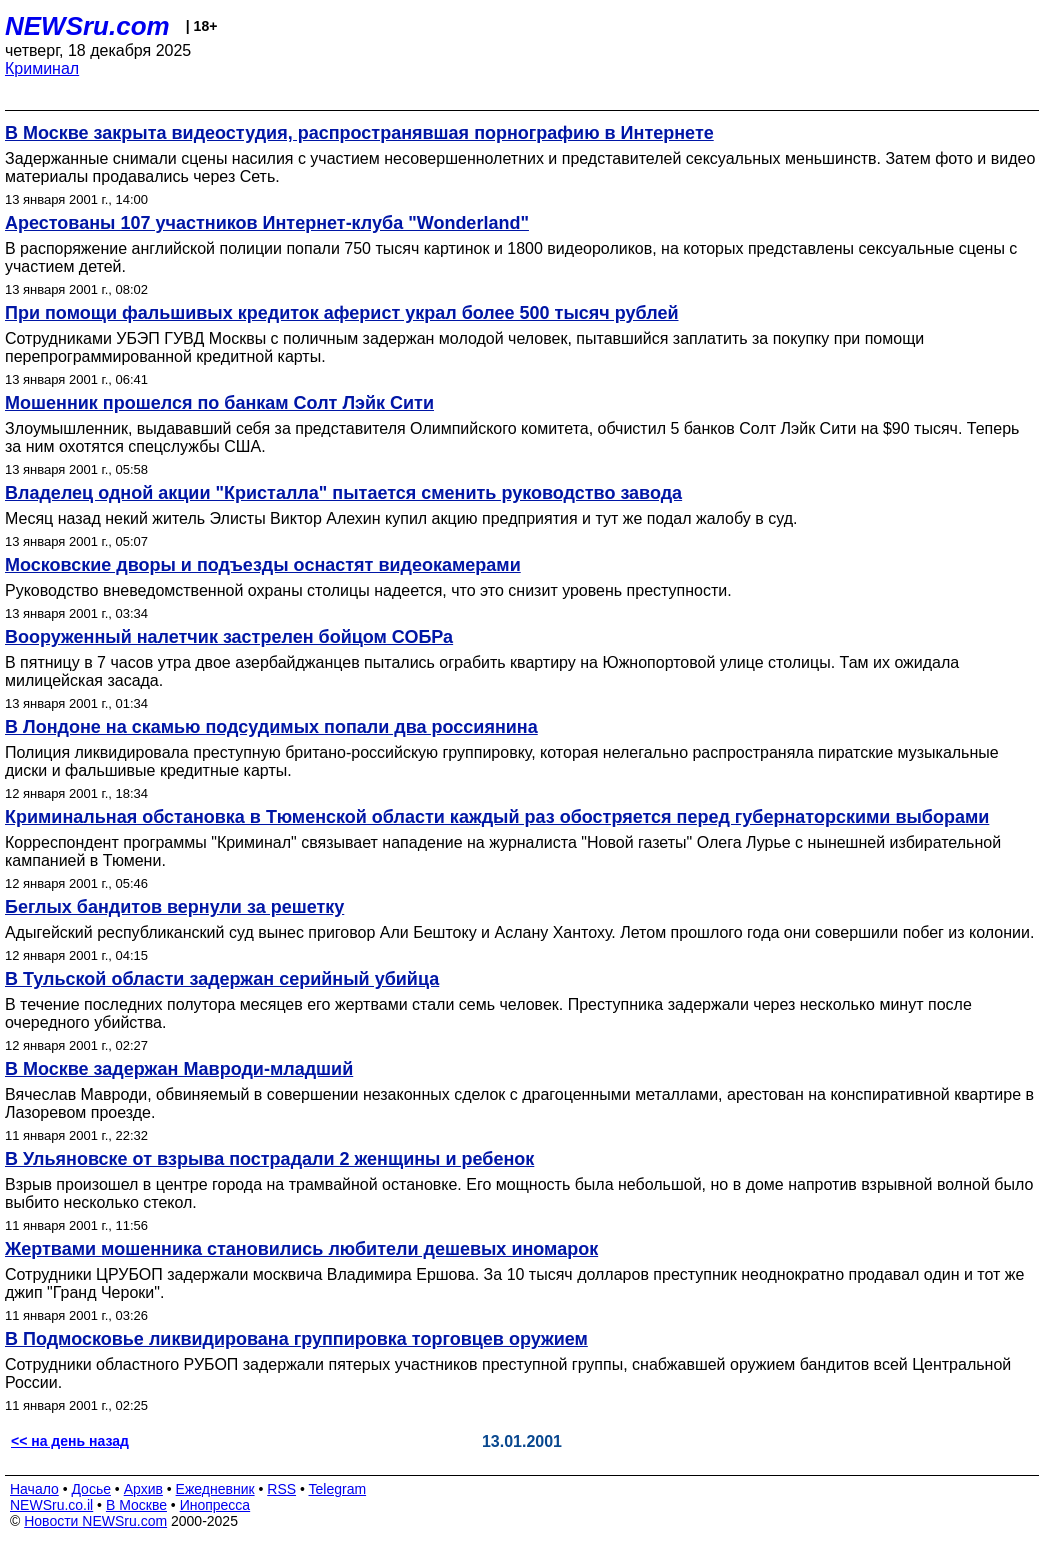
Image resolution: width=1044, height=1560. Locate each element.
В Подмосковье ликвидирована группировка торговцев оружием (296, 1339)
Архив (143, 1489)
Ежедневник (215, 1489)
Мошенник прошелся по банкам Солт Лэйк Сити (219, 403)
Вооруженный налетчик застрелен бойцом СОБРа (229, 637)
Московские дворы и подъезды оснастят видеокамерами (263, 565)
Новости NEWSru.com (95, 1521)
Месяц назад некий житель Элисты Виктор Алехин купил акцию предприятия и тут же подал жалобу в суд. (401, 518)
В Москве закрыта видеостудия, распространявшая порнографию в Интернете (359, 133)
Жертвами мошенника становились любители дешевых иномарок (301, 1249)
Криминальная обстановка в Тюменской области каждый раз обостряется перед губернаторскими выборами (497, 817)
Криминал (42, 68)
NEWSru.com (87, 26)
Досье (91, 1489)
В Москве (136, 1505)
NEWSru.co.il (51, 1505)
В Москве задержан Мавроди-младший (179, 1069)
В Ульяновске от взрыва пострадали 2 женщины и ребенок (269, 1159)
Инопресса (215, 1505)
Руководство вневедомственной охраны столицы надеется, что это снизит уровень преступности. (368, 590)
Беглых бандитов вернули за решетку (174, 907)
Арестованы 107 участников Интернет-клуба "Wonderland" (267, 223)
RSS (281, 1489)
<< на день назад (70, 1441)
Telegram (338, 1489)
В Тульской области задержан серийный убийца (222, 979)
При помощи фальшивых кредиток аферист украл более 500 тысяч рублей (342, 313)
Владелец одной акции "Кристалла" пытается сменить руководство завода (343, 493)
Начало (34, 1489)
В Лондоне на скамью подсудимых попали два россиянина (271, 727)
